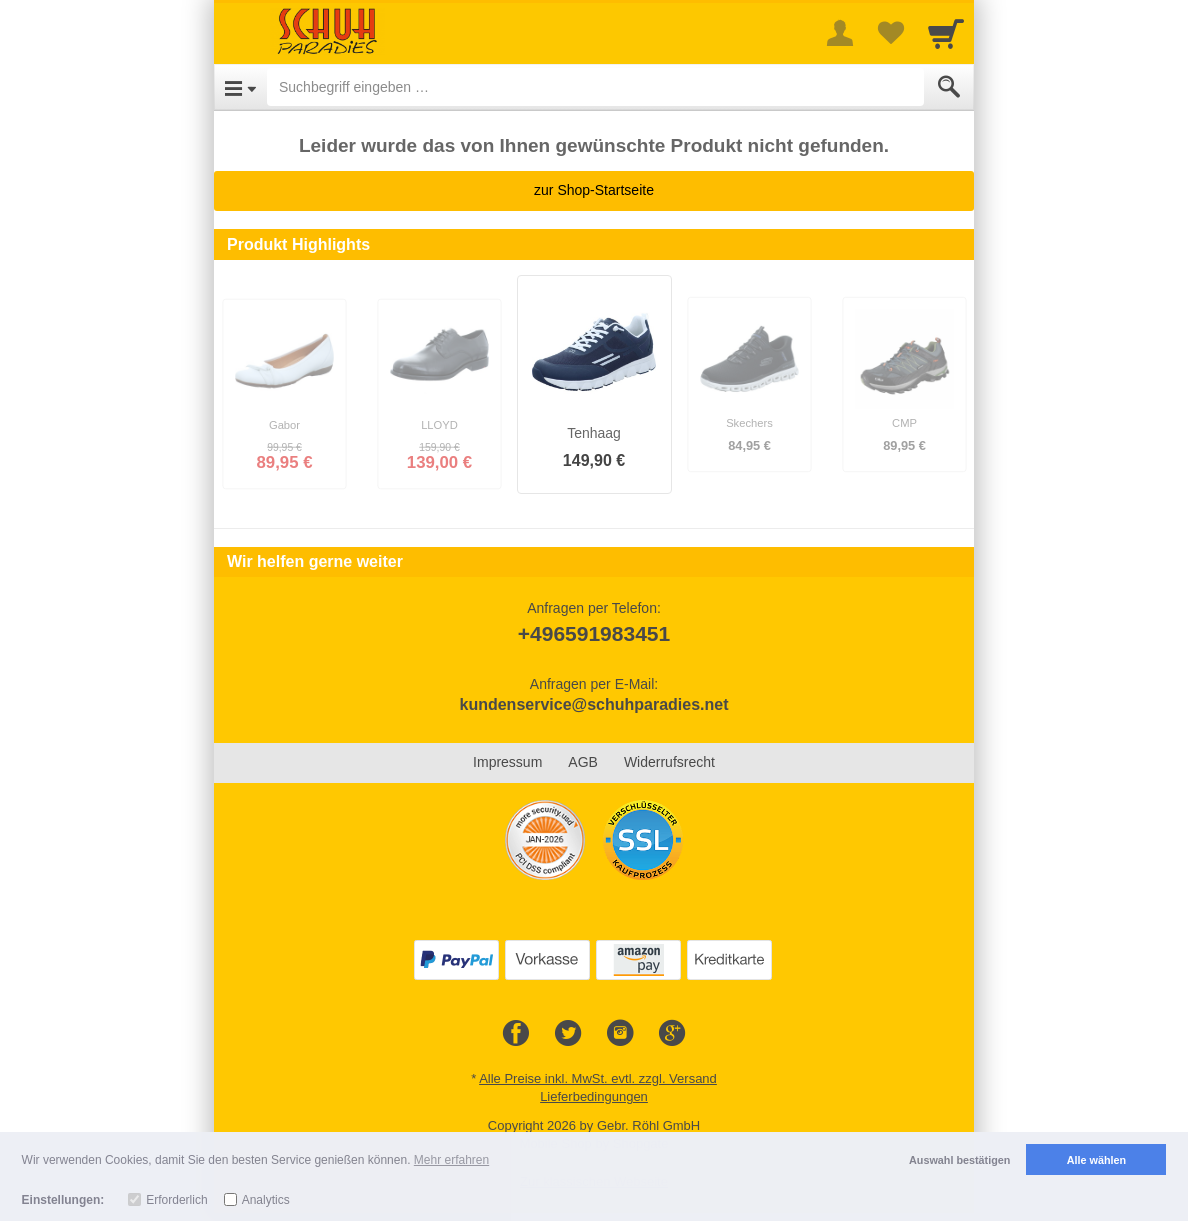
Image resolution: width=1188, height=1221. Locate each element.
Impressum (507, 762)
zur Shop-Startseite (594, 190)
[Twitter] (568, 1034)
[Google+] (672, 1034)
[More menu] (840, 33)
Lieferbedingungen (594, 1096)
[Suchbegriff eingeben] (595, 87)
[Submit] (949, 87)
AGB (583, 762)
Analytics (266, 1200)
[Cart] (946, 33)
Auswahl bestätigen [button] (959, 1160)
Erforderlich (176, 1200)
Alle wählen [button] (1096, 1160)
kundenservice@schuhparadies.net (593, 704)
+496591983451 (594, 633)
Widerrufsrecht (669, 762)
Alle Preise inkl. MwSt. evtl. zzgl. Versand (598, 1078)
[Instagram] (620, 1034)
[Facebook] (516, 1034)
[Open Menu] (240, 87)
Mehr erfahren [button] (451, 1160)
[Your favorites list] (890, 33)
